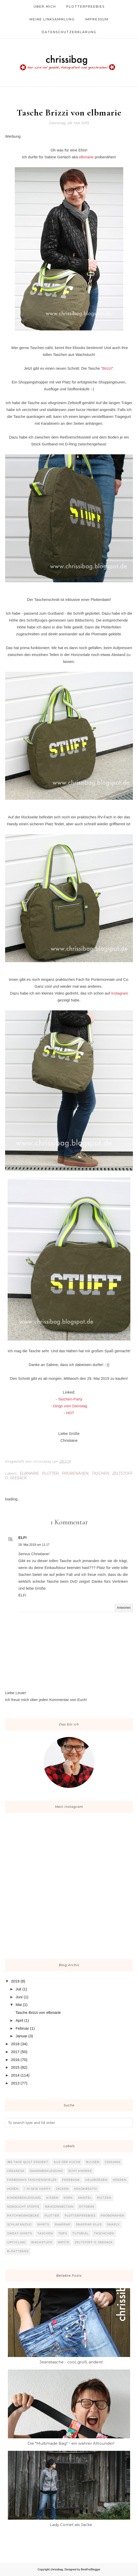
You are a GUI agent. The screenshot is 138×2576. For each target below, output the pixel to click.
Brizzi (107, 368)
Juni (19, 1997)
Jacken (62, 2189)
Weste (63, 2242)
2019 (15, 1981)
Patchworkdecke (23, 2215)
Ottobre (86, 2206)
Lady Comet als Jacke (71, 2524)
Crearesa (15, 2171)
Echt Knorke (80, 2171)
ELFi (22, 1537)
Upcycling (16, 2242)
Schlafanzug (19, 2224)
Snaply (113, 2224)
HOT (70, 1413)
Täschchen (104, 2233)
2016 (15, 2059)
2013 (15, 2083)
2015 (15, 2067)
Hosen (13, 2189)
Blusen (93, 2162)
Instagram (119, 993)
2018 (15, 2044)
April (19, 2020)
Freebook (71, 2180)
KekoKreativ (85, 2189)
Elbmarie (29, 1473)
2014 (15, 2075)
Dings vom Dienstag (70, 1406)
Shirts (43, 2224)
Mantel (85, 2197)
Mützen (104, 2197)
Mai (19, 2004)
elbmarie (86, 157)
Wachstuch (41, 2242)
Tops (62, 2233)
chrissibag (56, 2569)
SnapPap (62, 2224)
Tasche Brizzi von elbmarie (38, 2012)
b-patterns (18, 2251)
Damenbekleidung (46, 2171)
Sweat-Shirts (19, 2233)
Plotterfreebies (80, 2215)
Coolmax (112, 2162)
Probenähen (75, 1473)
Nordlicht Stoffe (23, 2206)
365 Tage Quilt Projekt (27, 2162)
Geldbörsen (96, 2180)
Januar (21, 2036)
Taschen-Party (70, 1399)
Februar (22, 2028)
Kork (68, 2197)
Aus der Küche (67, 2162)
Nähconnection (59, 2206)
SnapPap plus (89, 2224)
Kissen (52, 2197)
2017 (15, 2052)
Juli (18, 1989)
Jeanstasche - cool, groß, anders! (71, 2362)
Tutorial (80, 2233)
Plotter (50, 1473)
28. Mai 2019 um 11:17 (34, 1545)
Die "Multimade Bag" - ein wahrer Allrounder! (70, 2443)
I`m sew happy (37, 2189)
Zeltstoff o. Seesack (94, 2242)
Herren (120, 2180)
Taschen (100, 1473)
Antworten (124, 1607)
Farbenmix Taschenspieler (32, 2180)
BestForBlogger (90, 2569)
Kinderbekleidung (24, 2197)
